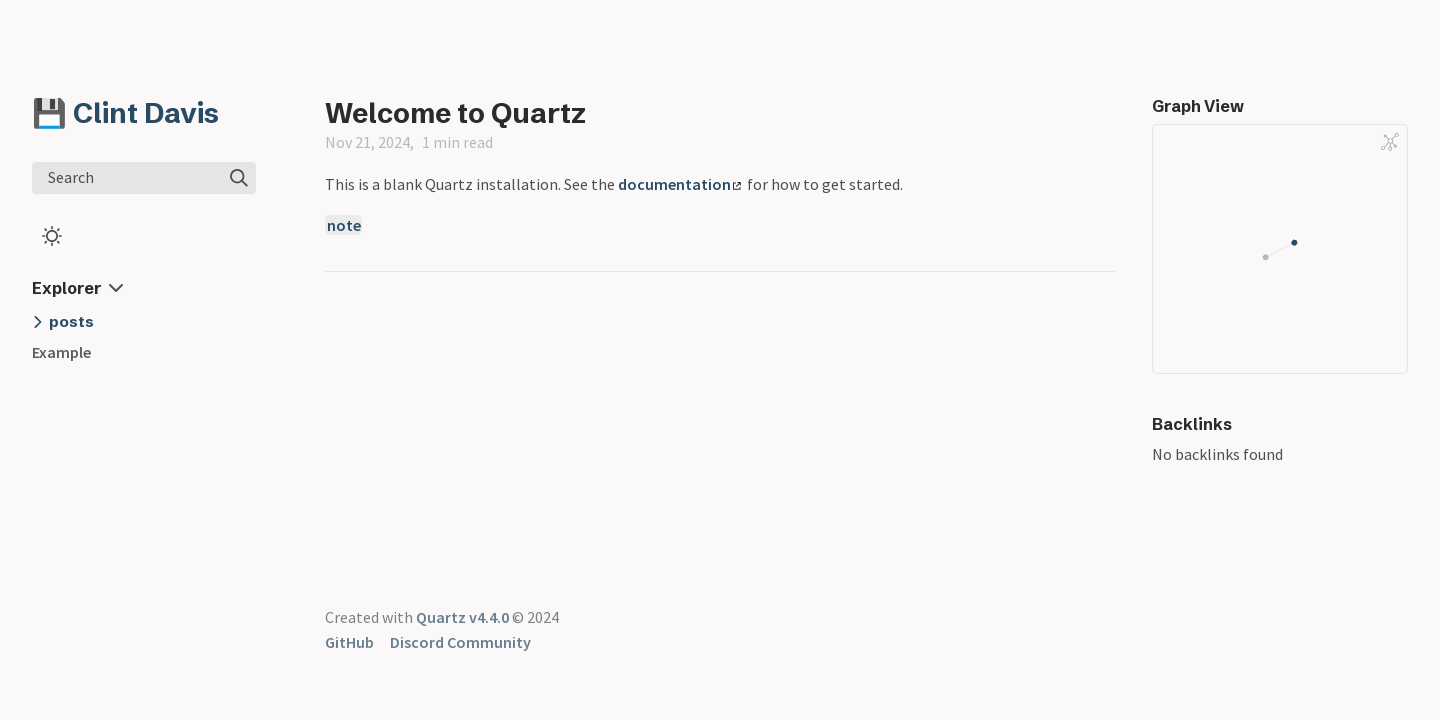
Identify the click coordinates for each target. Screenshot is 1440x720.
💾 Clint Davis (125, 113)
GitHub (349, 642)
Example (61, 352)
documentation (679, 184)
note (344, 225)
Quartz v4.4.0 (462, 617)
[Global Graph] (1390, 142)
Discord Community (460, 642)
